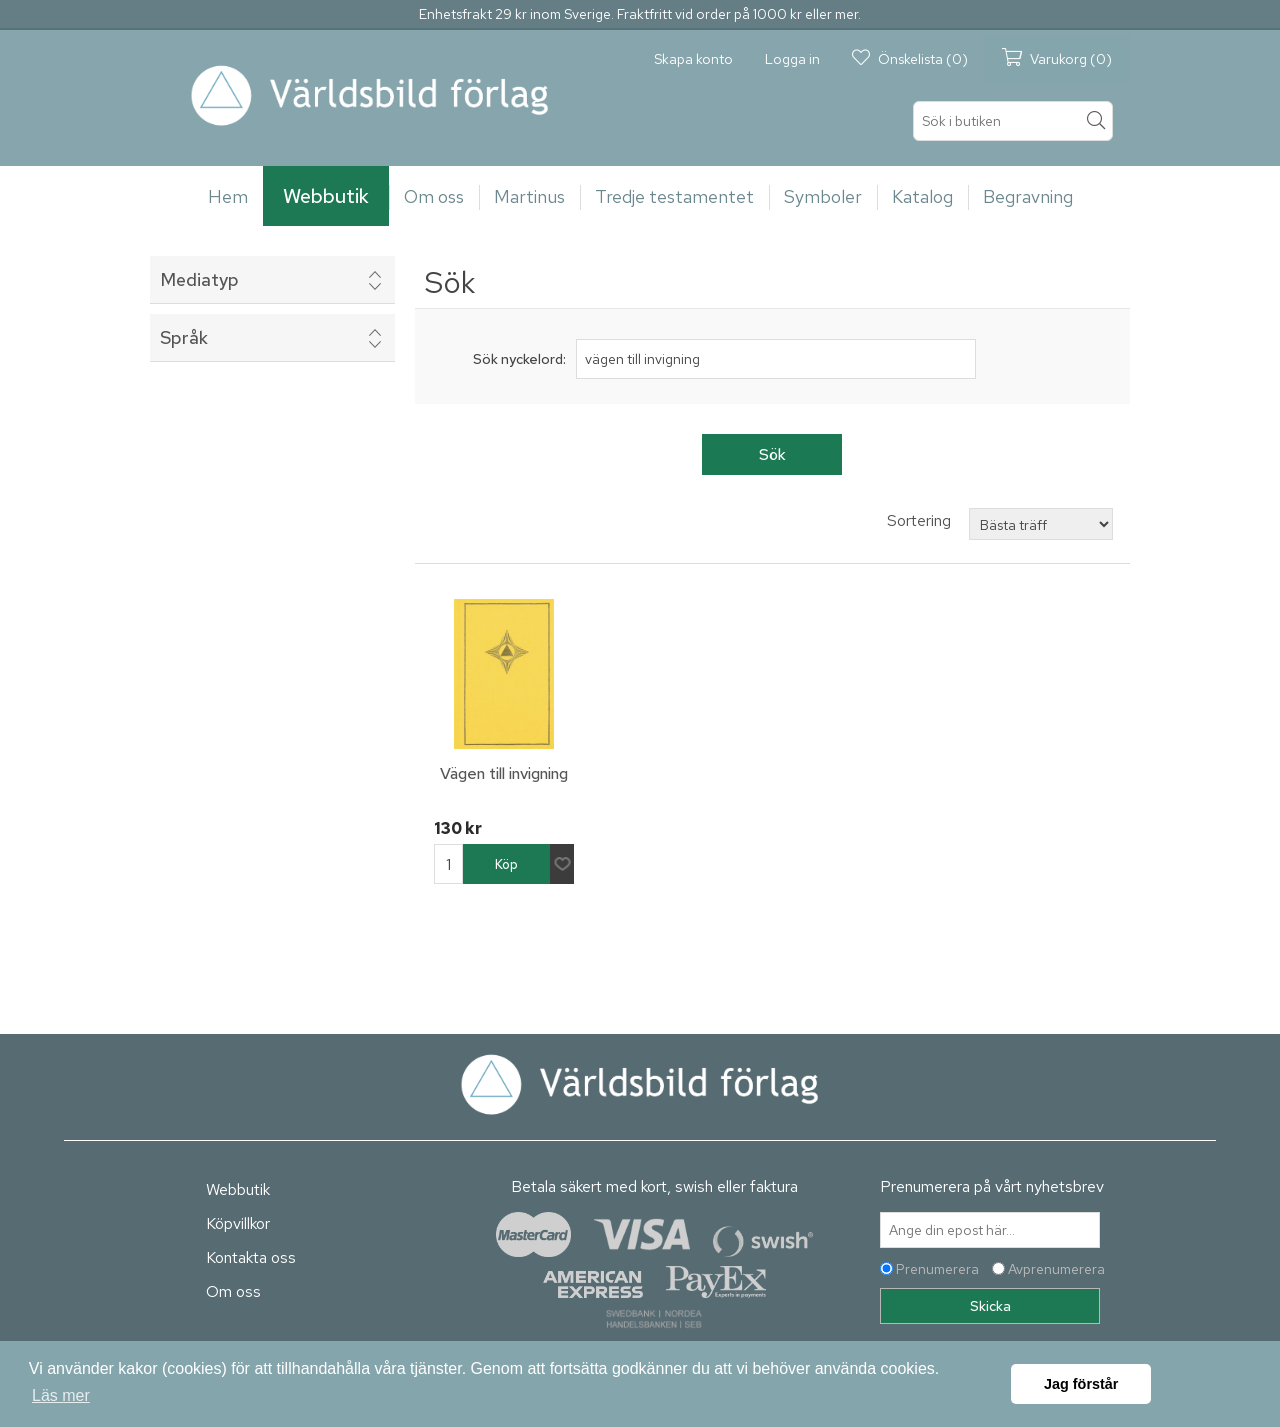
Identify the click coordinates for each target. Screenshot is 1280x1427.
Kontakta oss (251, 1257)
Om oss (233, 1291)
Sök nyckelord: (519, 359)
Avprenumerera (1056, 1269)
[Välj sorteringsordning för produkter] (1041, 524)
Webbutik (238, 1189)
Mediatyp (199, 279)
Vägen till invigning (504, 773)
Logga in (792, 59)
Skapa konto (693, 59)
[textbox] (1013, 121)
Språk (184, 337)
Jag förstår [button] (1081, 1384)
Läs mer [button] (61, 1395)
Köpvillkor (238, 1223)
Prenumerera (937, 1269)
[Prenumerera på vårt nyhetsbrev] (990, 1230)
